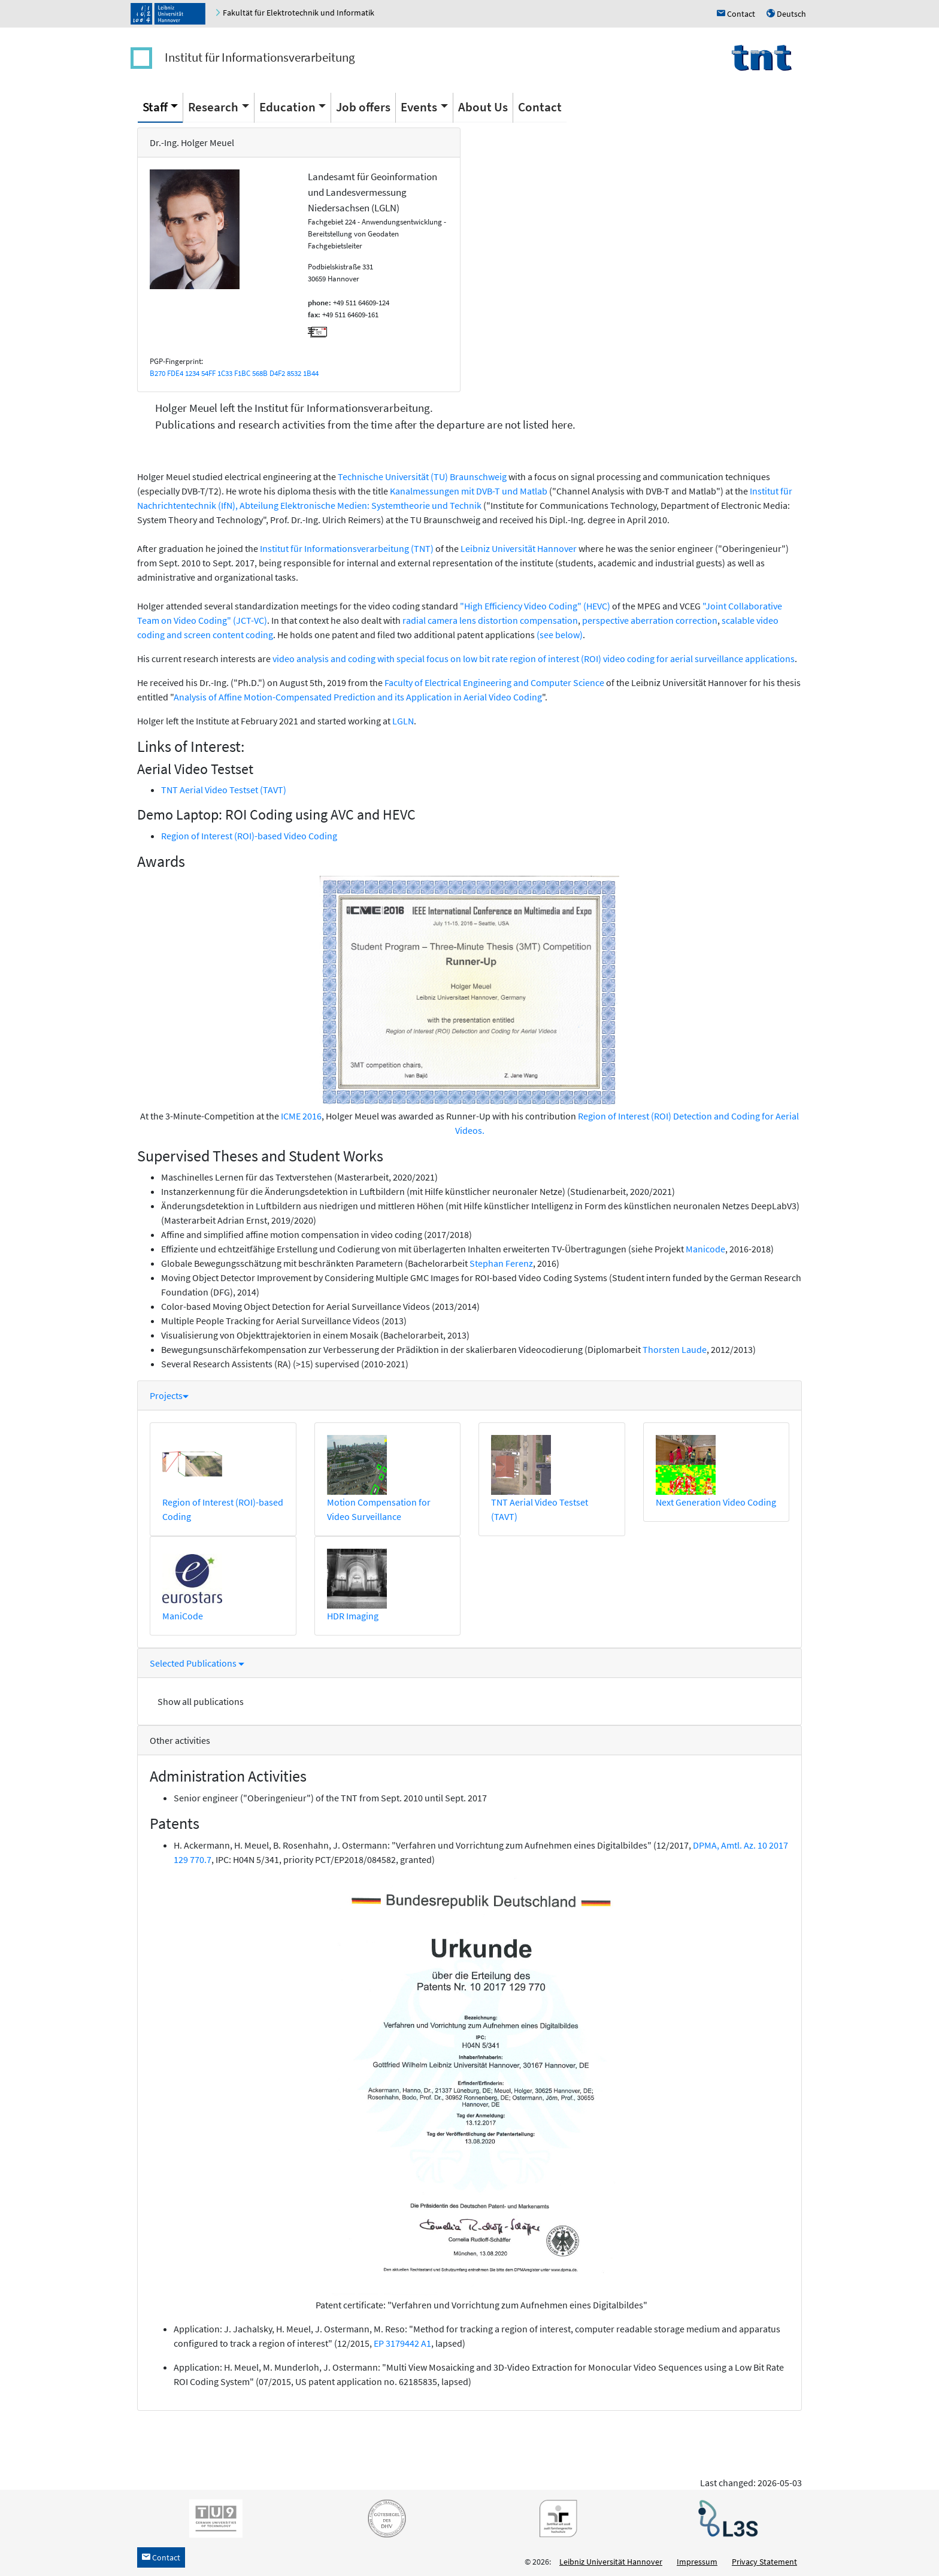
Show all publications (200, 1701)
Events (419, 107)
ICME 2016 (301, 1116)
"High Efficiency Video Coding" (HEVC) (535, 606)
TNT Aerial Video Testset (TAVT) (223, 790)
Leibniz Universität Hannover (519, 548)
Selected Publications (197, 1663)
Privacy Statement (764, 2561)
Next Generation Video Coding (716, 1502)
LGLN (403, 721)
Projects (169, 1395)
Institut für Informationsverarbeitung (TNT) (347, 548)
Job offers (363, 107)
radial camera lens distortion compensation (490, 620)
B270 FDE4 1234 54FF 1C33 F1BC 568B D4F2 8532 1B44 (234, 373)
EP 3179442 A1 (402, 2343)
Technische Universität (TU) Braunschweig (422, 477)
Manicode (705, 1249)
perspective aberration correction (649, 620)
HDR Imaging (352, 1616)
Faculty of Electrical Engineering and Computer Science (494, 682)
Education (287, 107)
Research (213, 107)
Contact (540, 107)
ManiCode (182, 1616)
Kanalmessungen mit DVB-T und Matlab (468, 491)
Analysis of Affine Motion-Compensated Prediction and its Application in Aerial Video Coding (358, 697)
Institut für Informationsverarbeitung (260, 57)
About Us (483, 107)
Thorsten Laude (675, 1349)
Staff (155, 107)
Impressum (697, 2561)
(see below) (560, 635)
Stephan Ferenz (501, 1263)
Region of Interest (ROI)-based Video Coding (249, 836)
